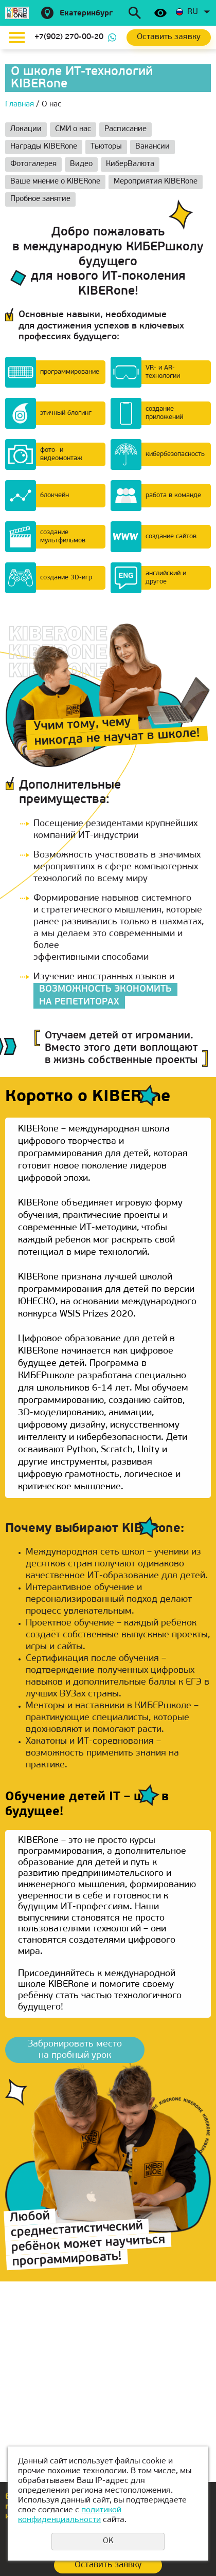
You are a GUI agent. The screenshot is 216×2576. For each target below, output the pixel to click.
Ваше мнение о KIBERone (55, 182)
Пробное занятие (40, 199)
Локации (26, 129)
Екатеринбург (86, 13)
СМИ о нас (73, 129)
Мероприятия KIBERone (155, 182)
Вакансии (152, 147)
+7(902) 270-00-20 (68, 37)
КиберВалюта (130, 164)
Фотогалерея (33, 164)
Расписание (125, 129)
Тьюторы (106, 147)
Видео (81, 164)
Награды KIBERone (43, 147)
